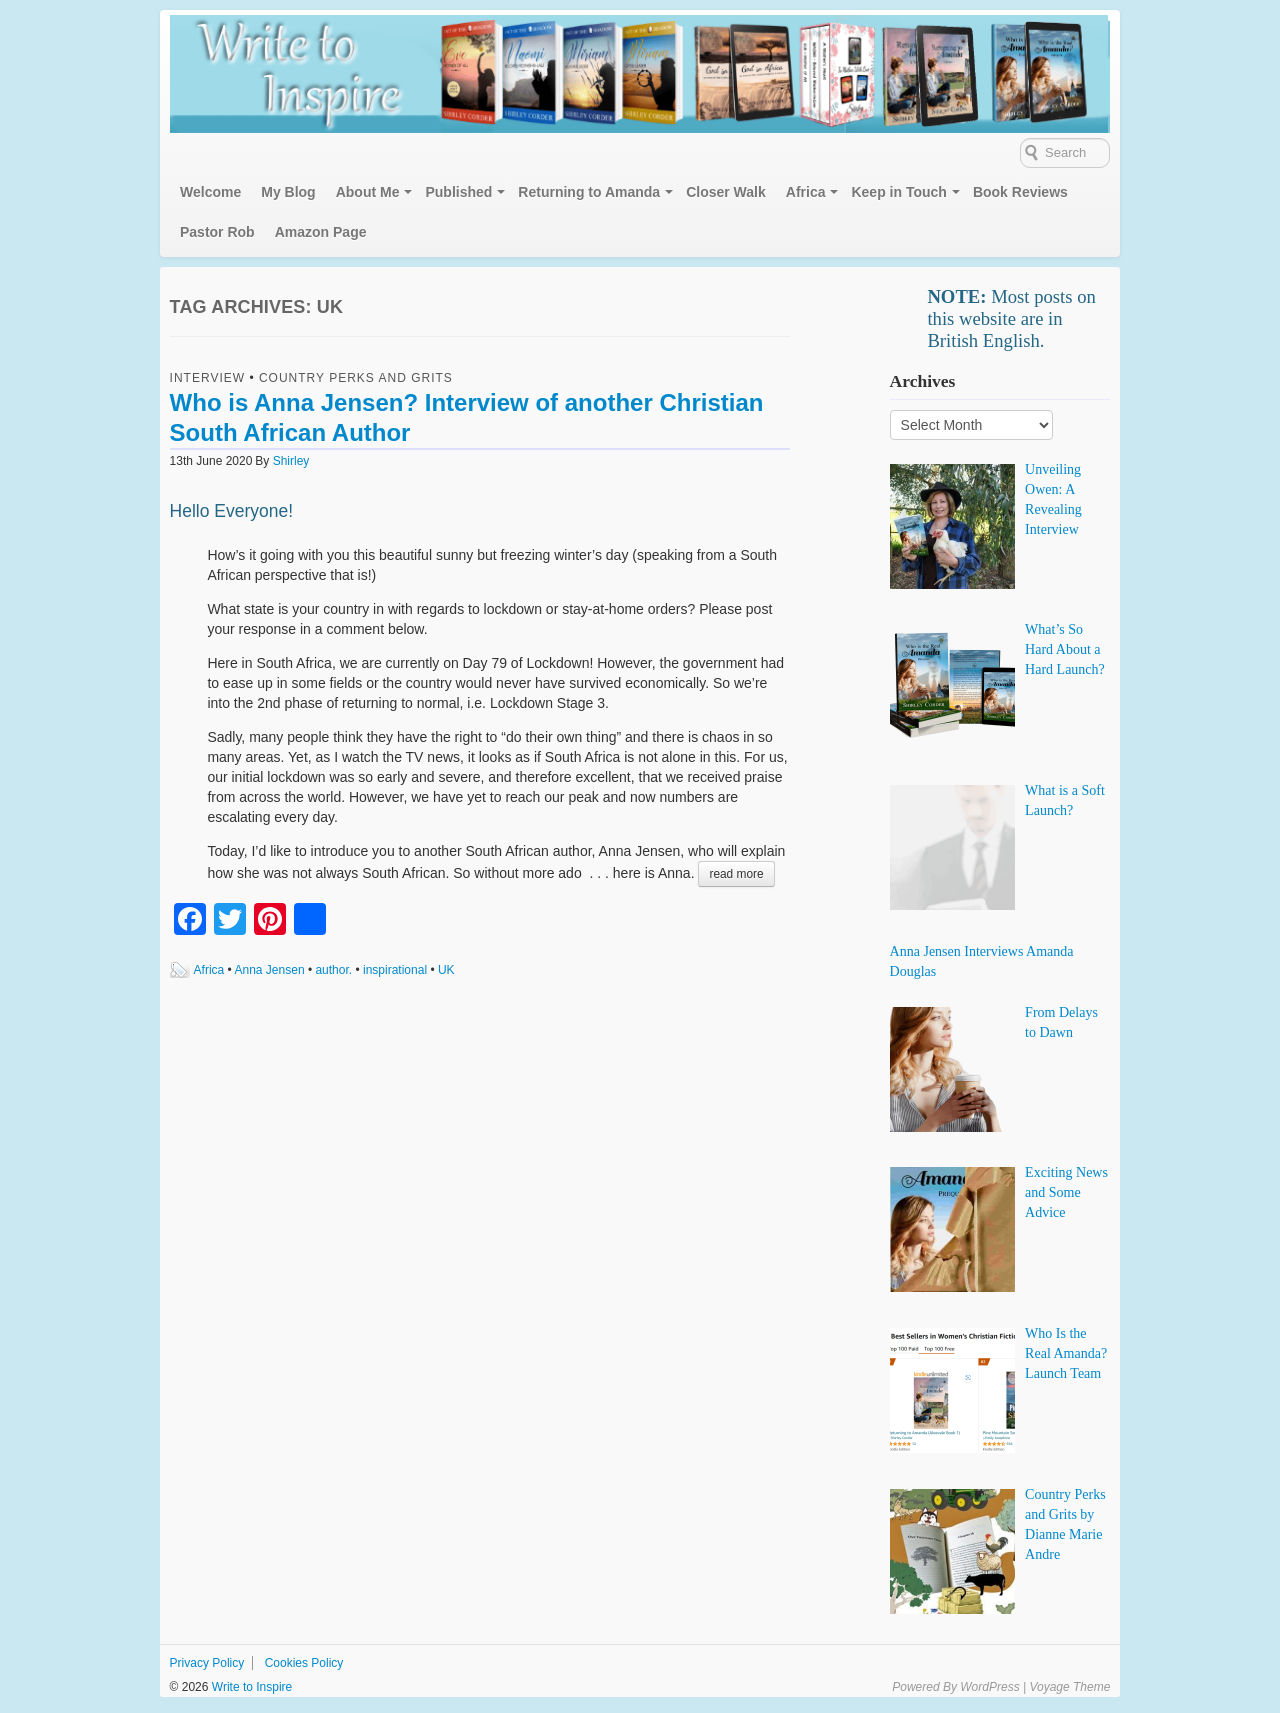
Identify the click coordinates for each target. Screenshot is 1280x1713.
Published (458, 192)
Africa (806, 192)
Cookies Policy (304, 1663)
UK (446, 970)
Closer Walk (726, 192)
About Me (368, 192)
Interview (207, 378)
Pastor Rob (217, 232)
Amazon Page (321, 232)
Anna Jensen (270, 970)
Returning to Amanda (589, 192)
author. (333, 970)
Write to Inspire (250, 1687)
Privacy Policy (207, 1663)
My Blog (288, 192)
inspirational (395, 970)
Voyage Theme (1069, 1687)
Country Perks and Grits (356, 378)
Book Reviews (1020, 192)
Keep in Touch (898, 192)
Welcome (210, 192)
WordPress (989, 1687)
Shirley (291, 461)
